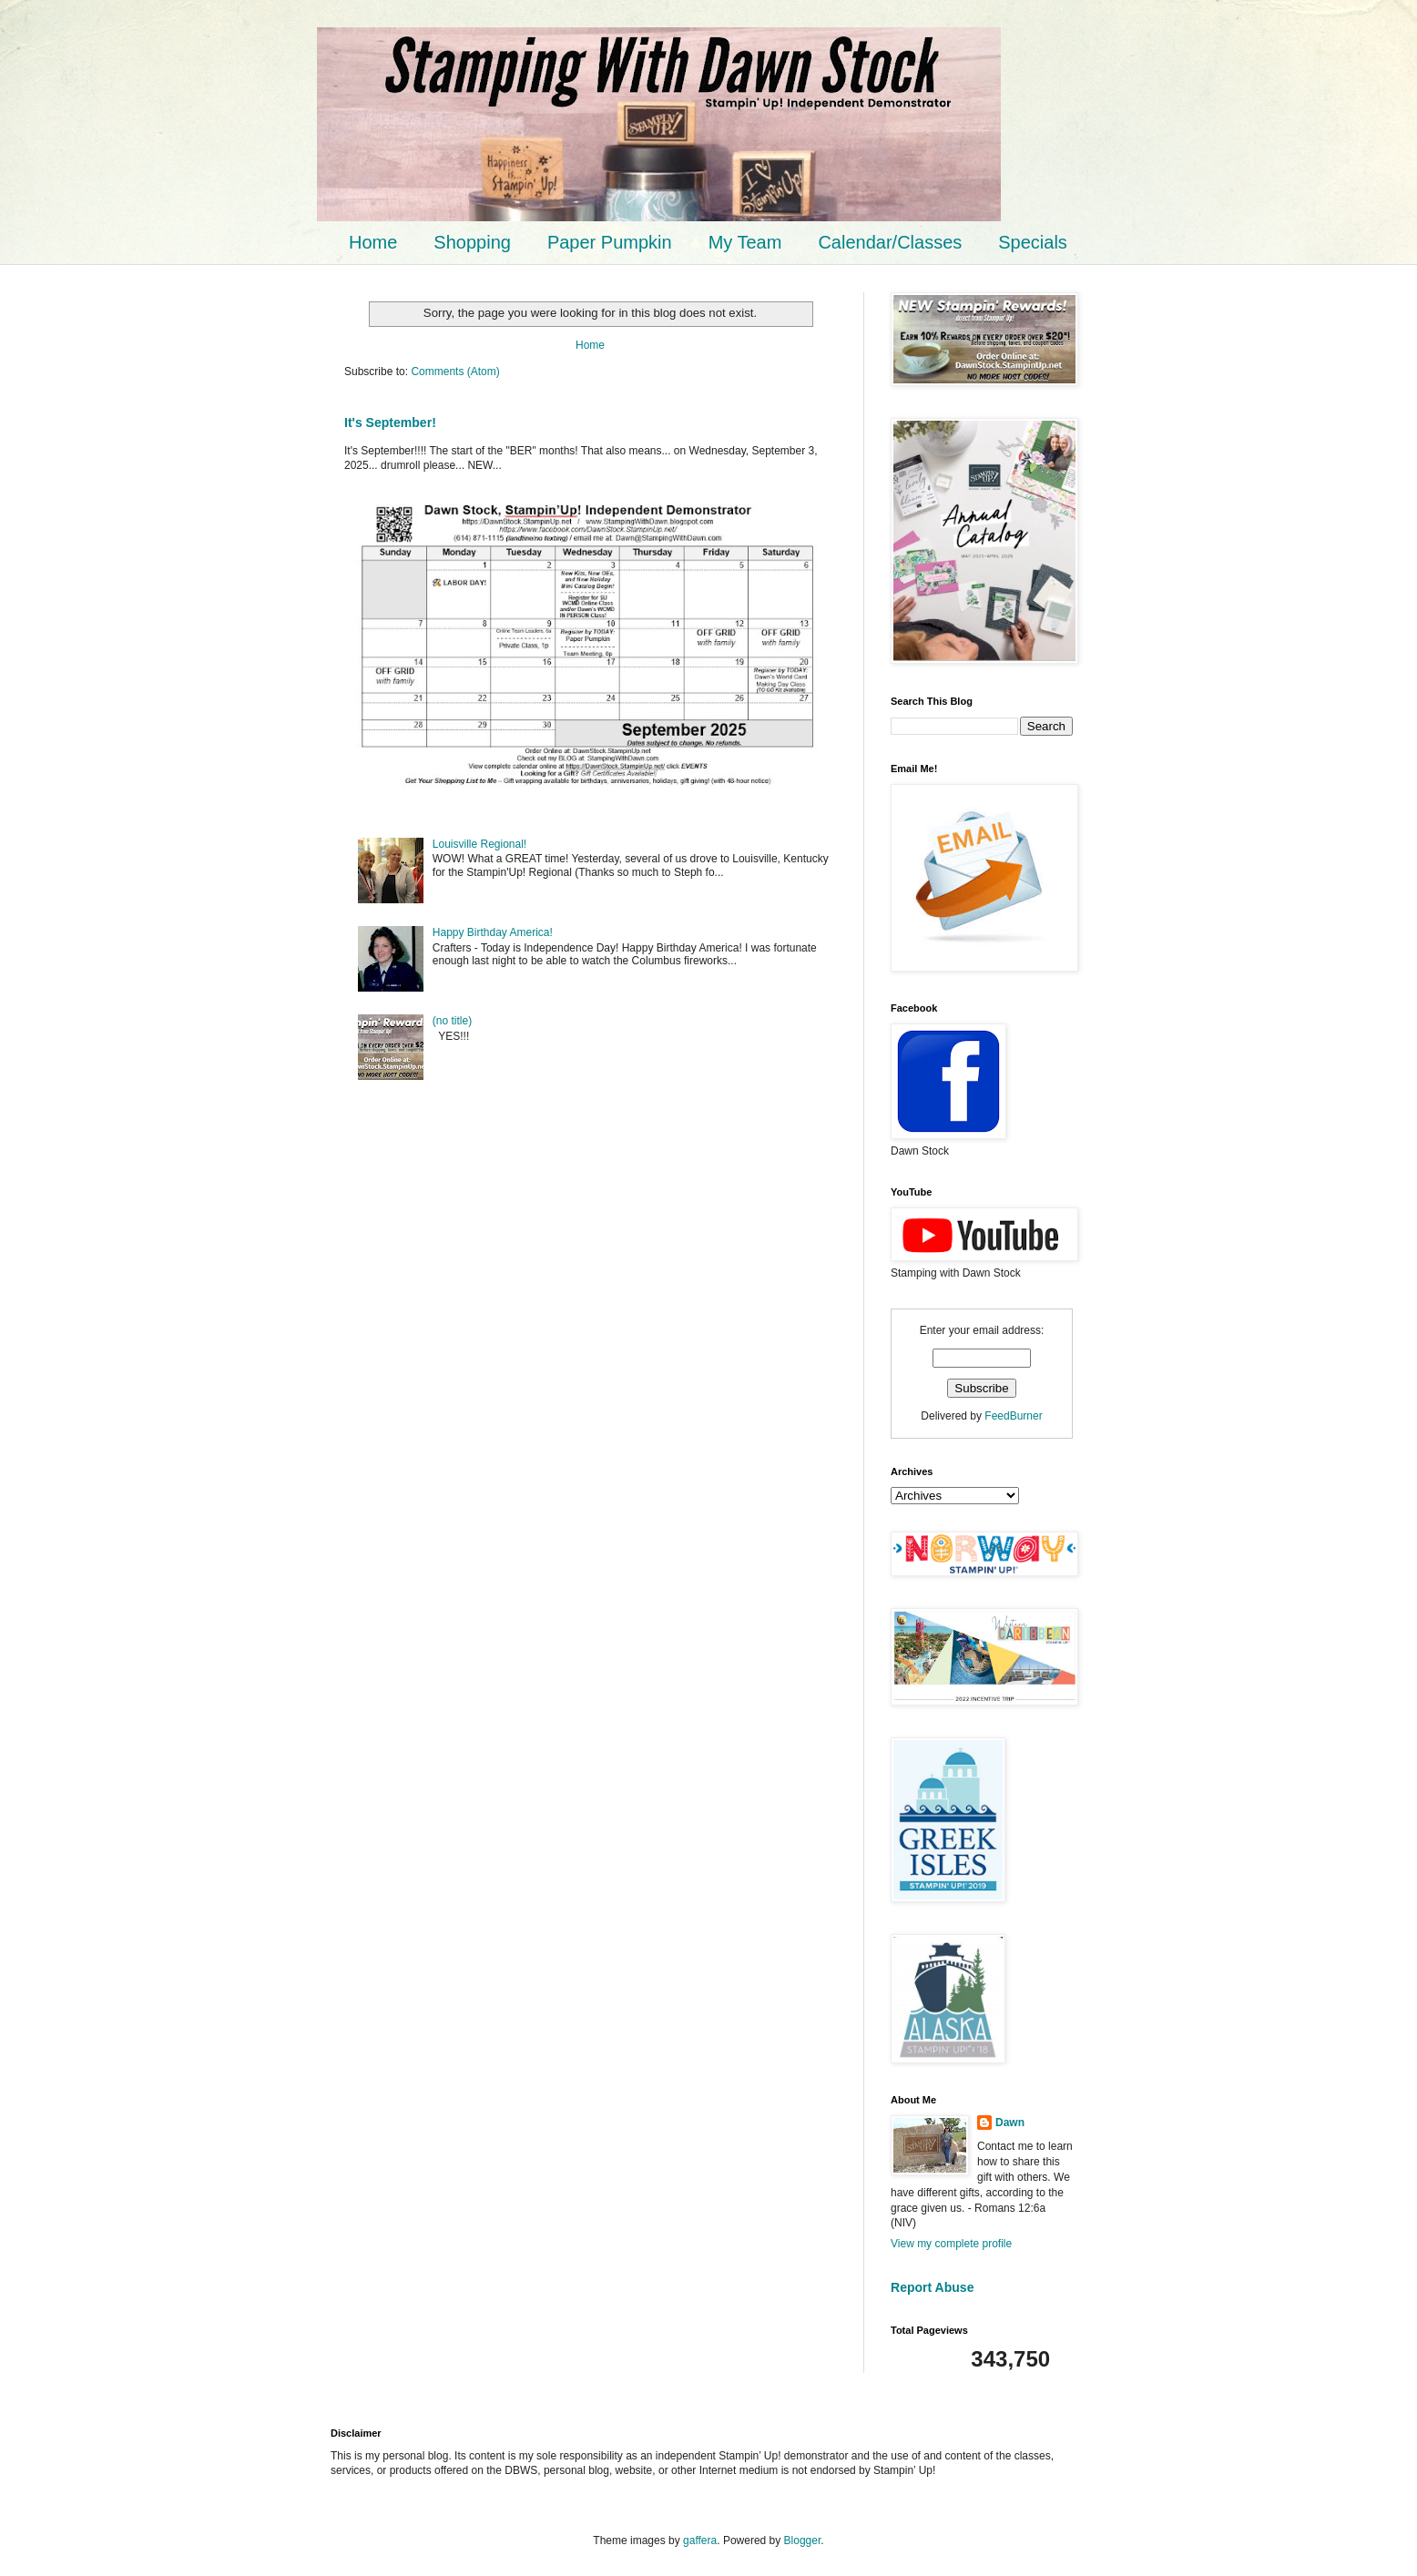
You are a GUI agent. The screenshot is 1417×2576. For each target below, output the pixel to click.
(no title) (452, 1020)
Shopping (472, 242)
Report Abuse (932, 2287)
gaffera (700, 2540)
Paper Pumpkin (609, 242)
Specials (1032, 242)
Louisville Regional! (479, 844)
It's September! (390, 422)
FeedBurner (1013, 1416)
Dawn (1010, 2122)
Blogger (802, 2540)
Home (373, 242)
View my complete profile (951, 2243)
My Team (745, 242)
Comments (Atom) (455, 371)
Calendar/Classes (890, 242)
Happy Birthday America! (493, 932)
